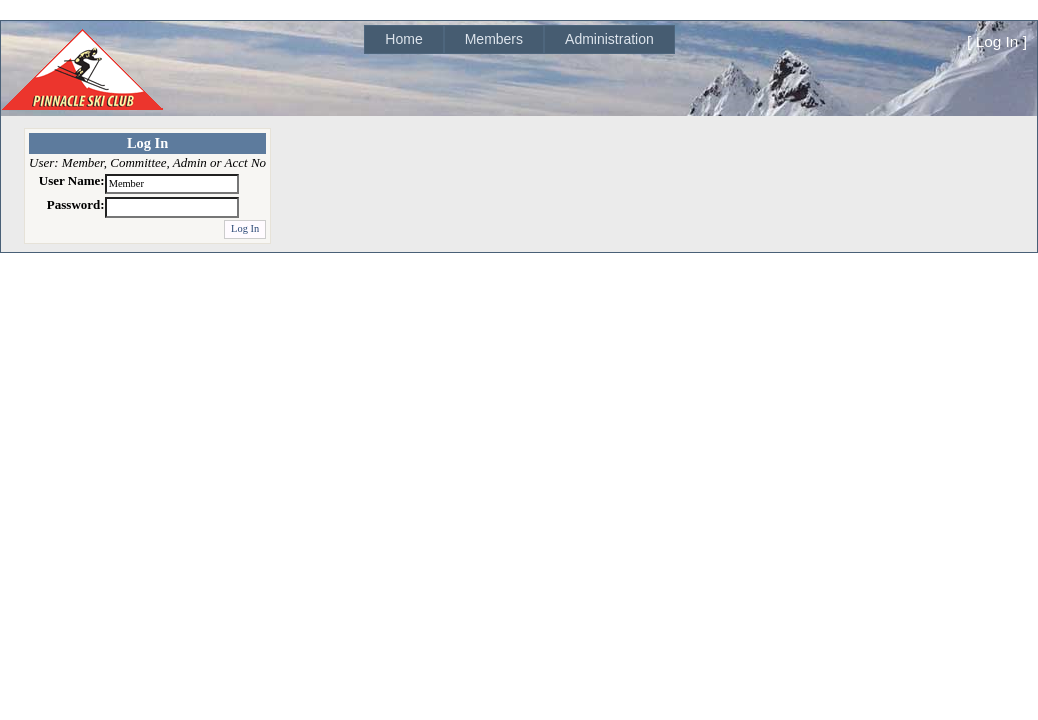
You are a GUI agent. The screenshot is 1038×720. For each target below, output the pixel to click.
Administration (609, 39)
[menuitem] (403, 39)
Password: (76, 204)
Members (494, 39)
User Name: (72, 180)
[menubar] (519, 39)
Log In (997, 41)
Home (403, 39)
